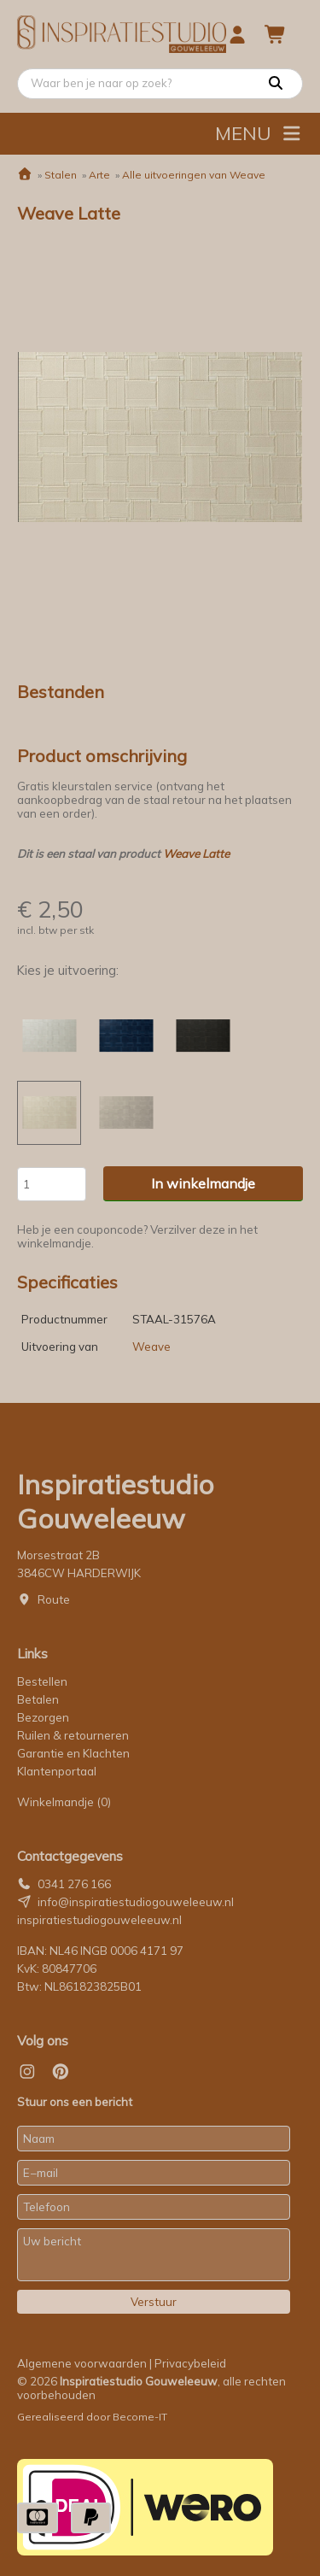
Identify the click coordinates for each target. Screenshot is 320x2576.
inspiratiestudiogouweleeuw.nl (99, 1920)
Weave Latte (196, 853)
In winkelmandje (203, 1183)
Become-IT (140, 2416)
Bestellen (42, 1681)
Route (54, 1599)
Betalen (38, 1699)
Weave (151, 1346)
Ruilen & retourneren (73, 1735)
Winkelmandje (64, 1802)
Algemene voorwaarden (82, 2363)
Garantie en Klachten (74, 1753)
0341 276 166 (74, 1884)
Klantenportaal (56, 1771)
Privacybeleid (190, 2363)
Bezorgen (43, 1717)
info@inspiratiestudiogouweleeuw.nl (136, 1902)
